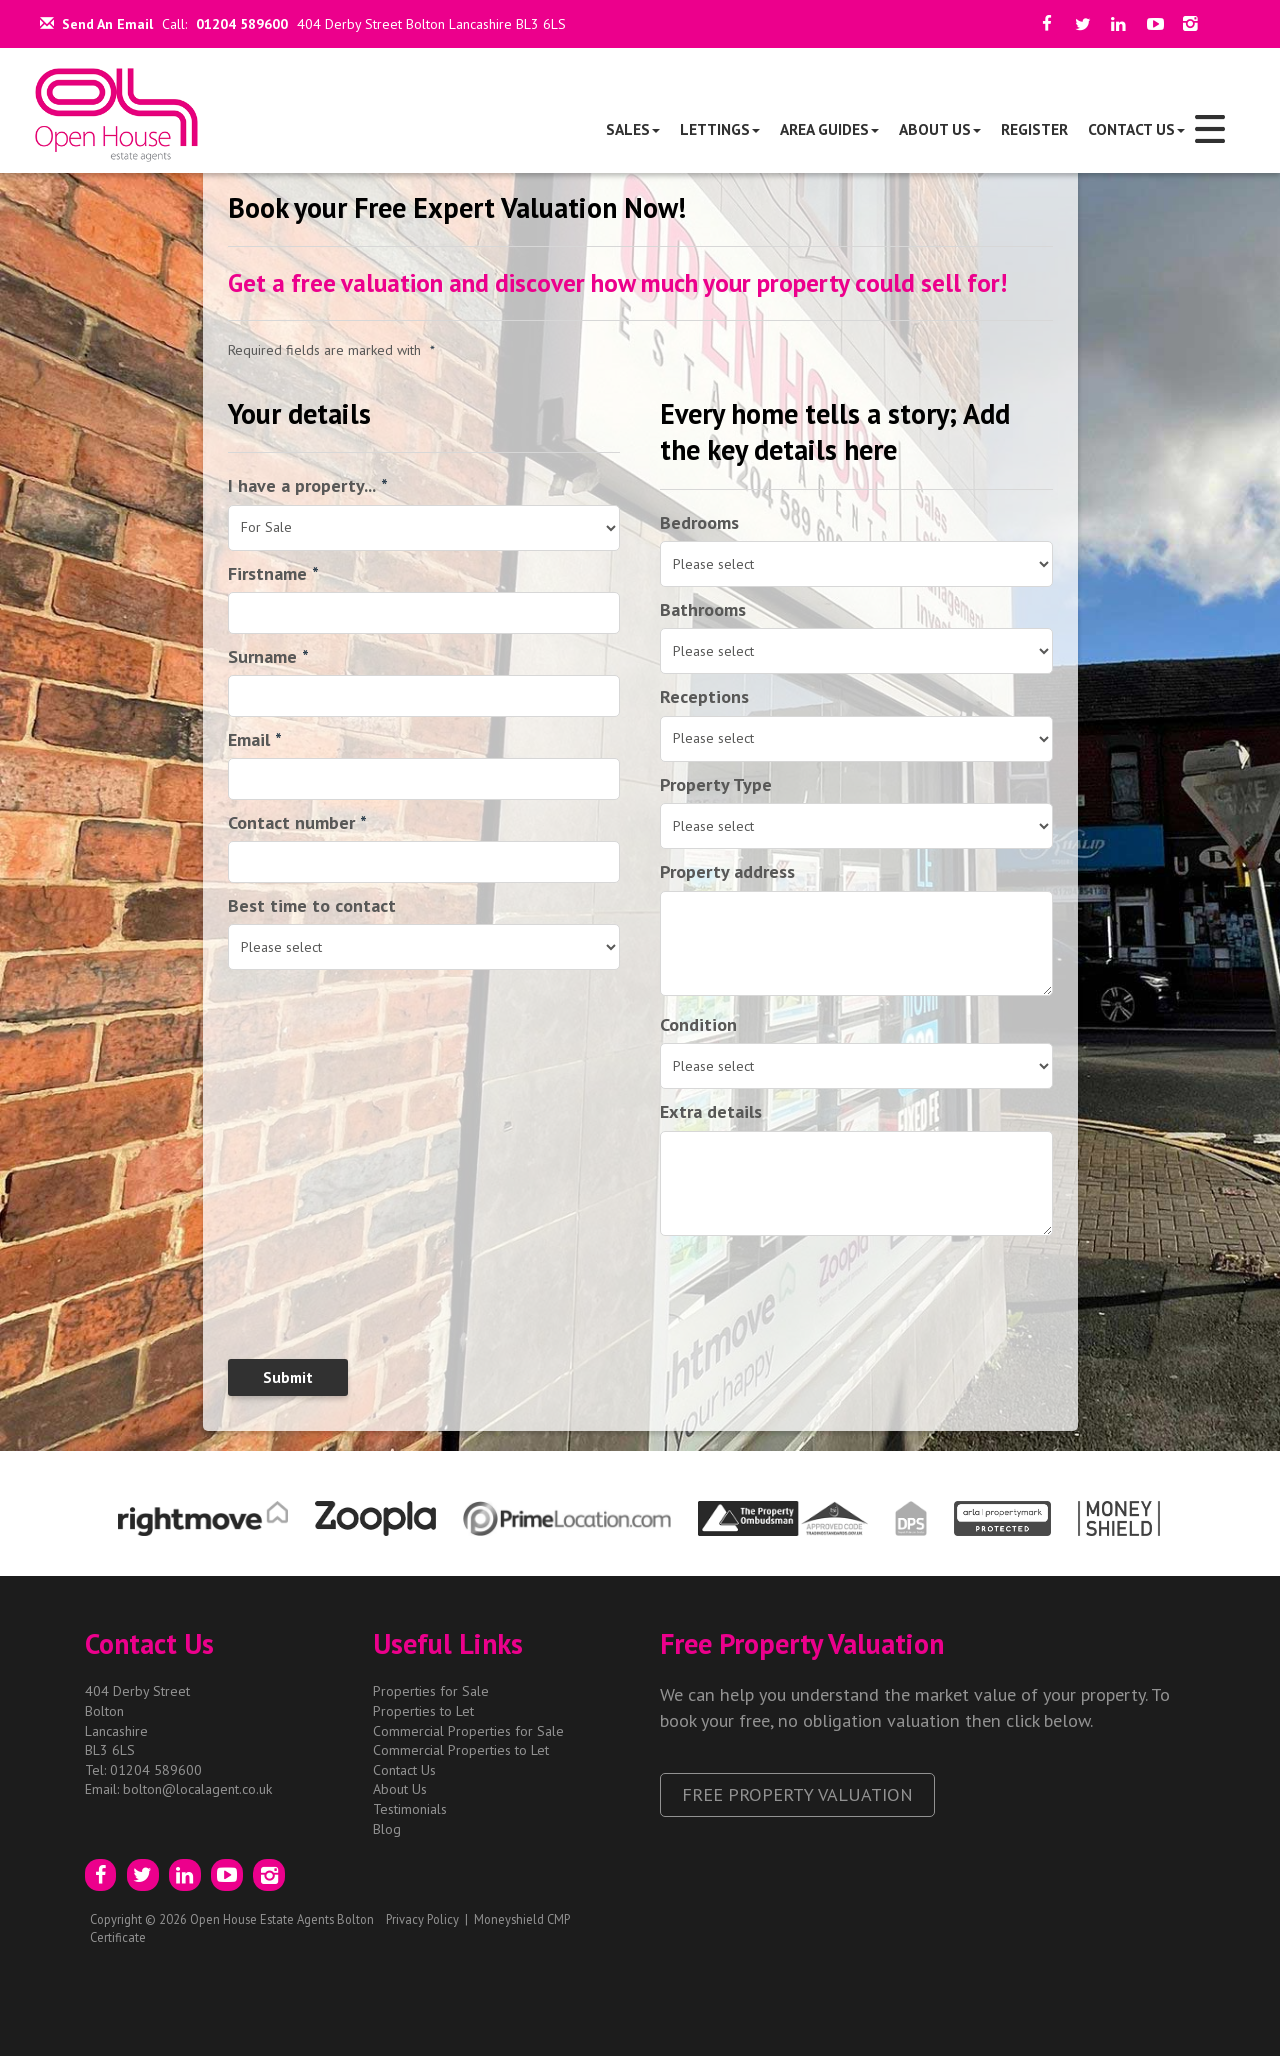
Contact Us (1136, 129)
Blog (387, 1829)
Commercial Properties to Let (461, 1750)
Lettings (720, 129)
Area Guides (829, 129)
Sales (633, 129)
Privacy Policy (422, 1919)
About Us (940, 129)
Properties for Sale (431, 1691)
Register (1034, 129)
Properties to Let (423, 1711)
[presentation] (357, 1304)
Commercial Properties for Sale (468, 1731)
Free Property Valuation (797, 1794)
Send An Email (96, 24)
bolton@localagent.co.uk (197, 1789)
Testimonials (410, 1809)
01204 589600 (242, 24)
